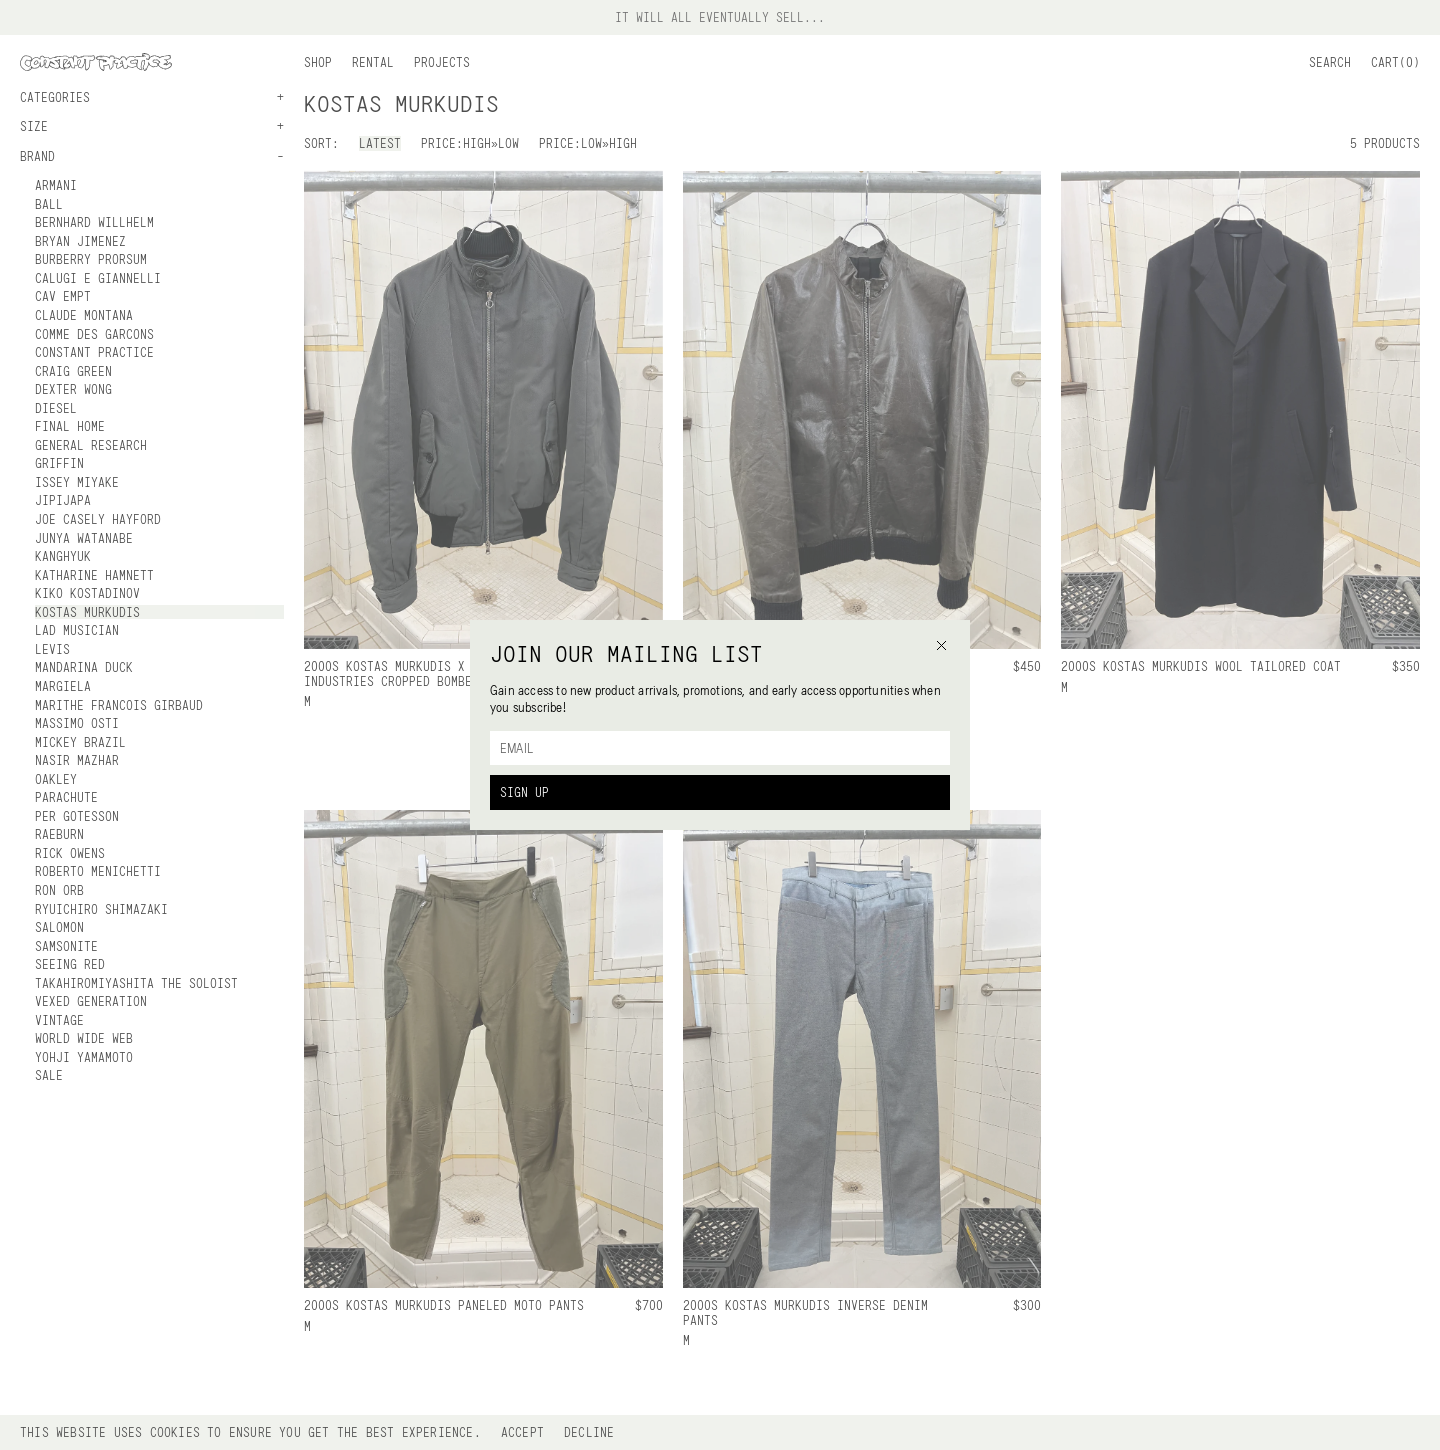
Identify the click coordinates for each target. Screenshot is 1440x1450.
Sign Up (524, 792)
